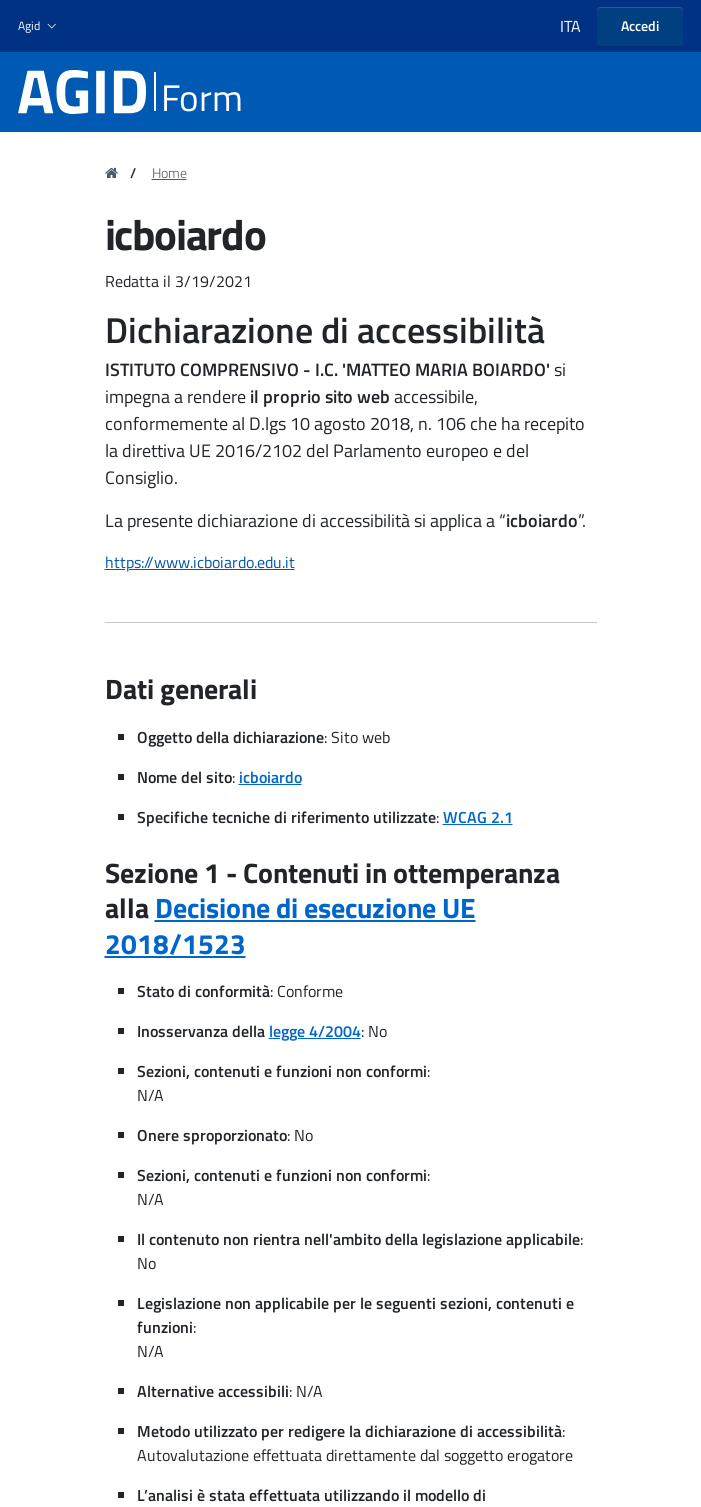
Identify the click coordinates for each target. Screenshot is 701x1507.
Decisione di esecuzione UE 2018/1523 (290, 925)
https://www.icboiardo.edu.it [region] (200, 562)
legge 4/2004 (315, 1031)
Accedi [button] (640, 25)
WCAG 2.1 (478, 817)
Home (169, 173)
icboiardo (270, 777)
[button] (39, 26)
